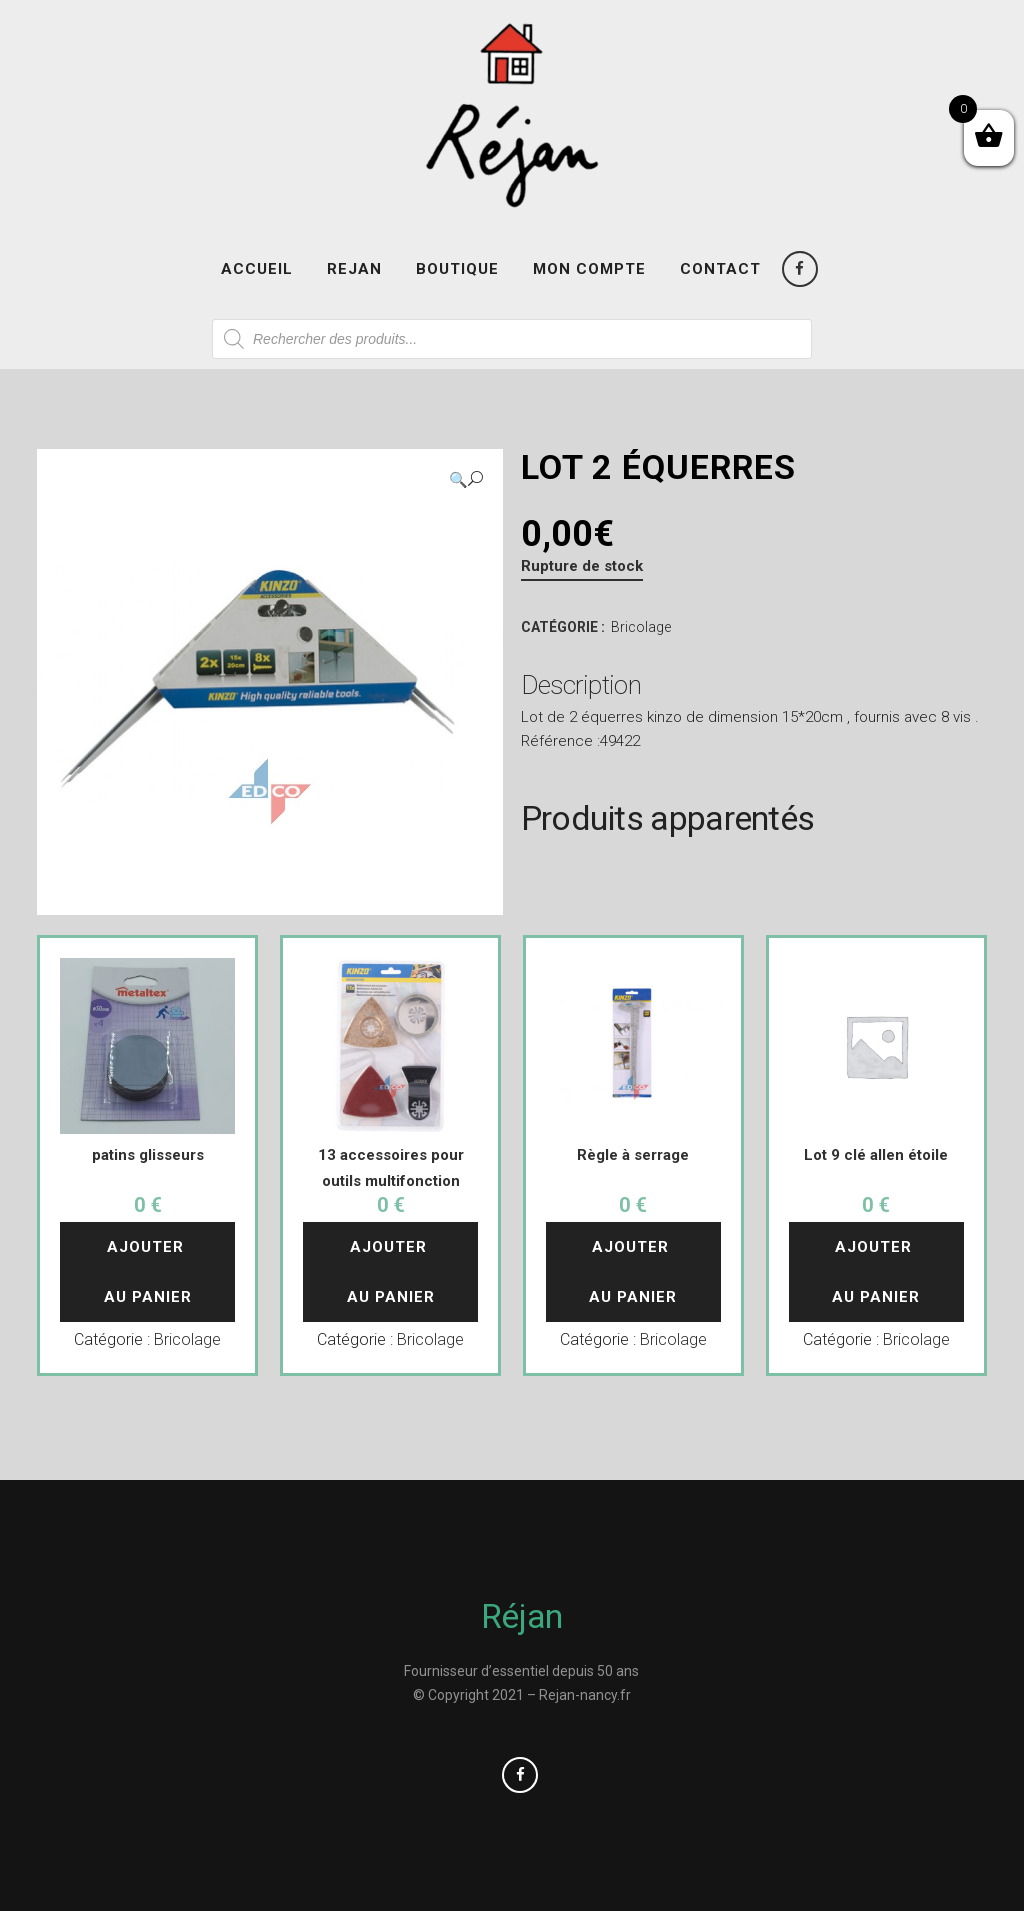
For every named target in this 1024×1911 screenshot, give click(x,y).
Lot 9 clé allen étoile (876, 1155)
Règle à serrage (633, 1155)
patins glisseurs (148, 1155)
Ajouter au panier (148, 1272)
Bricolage (641, 627)
